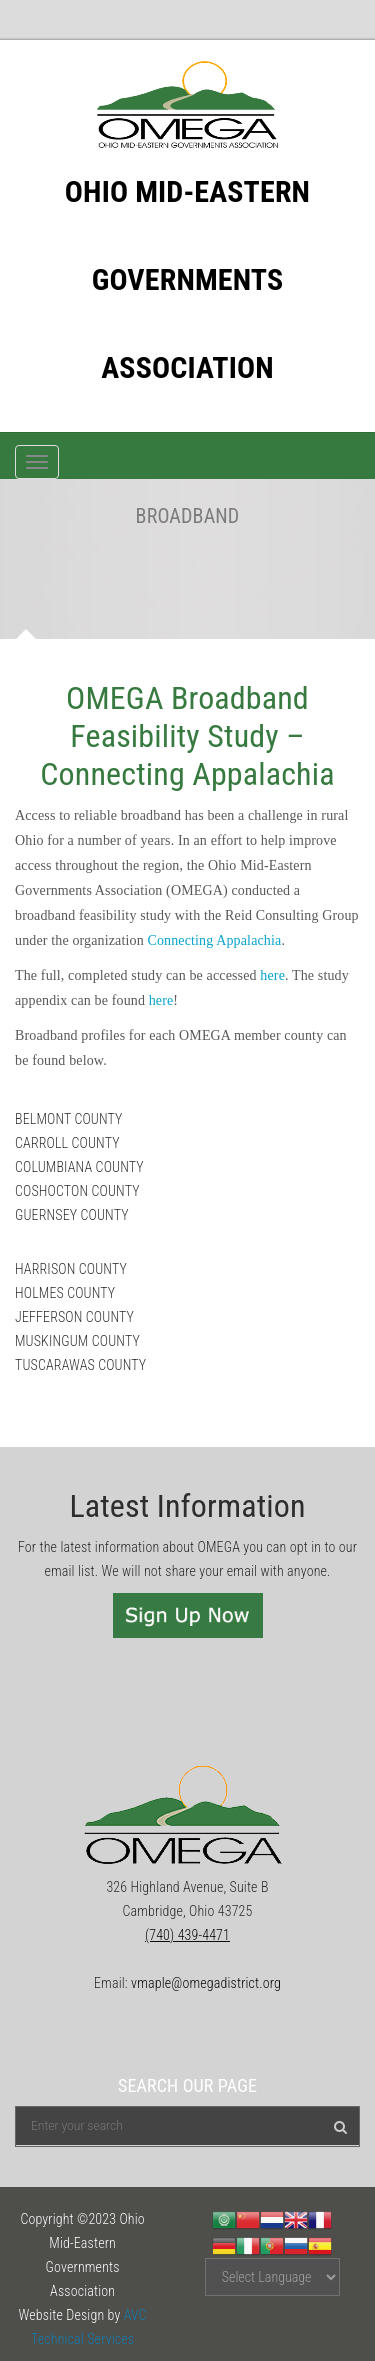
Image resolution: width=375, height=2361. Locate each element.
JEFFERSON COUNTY (74, 1317)
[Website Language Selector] (272, 2277)
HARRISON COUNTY (71, 1269)
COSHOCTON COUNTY (77, 1191)
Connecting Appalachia (214, 940)
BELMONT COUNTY (70, 1119)
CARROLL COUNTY (67, 1143)
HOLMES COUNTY (65, 1293)
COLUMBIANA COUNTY (79, 1167)
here (272, 975)
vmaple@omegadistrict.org (206, 1983)
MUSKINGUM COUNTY (77, 1341)
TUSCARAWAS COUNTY (80, 1365)
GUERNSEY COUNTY (72, 1215)
